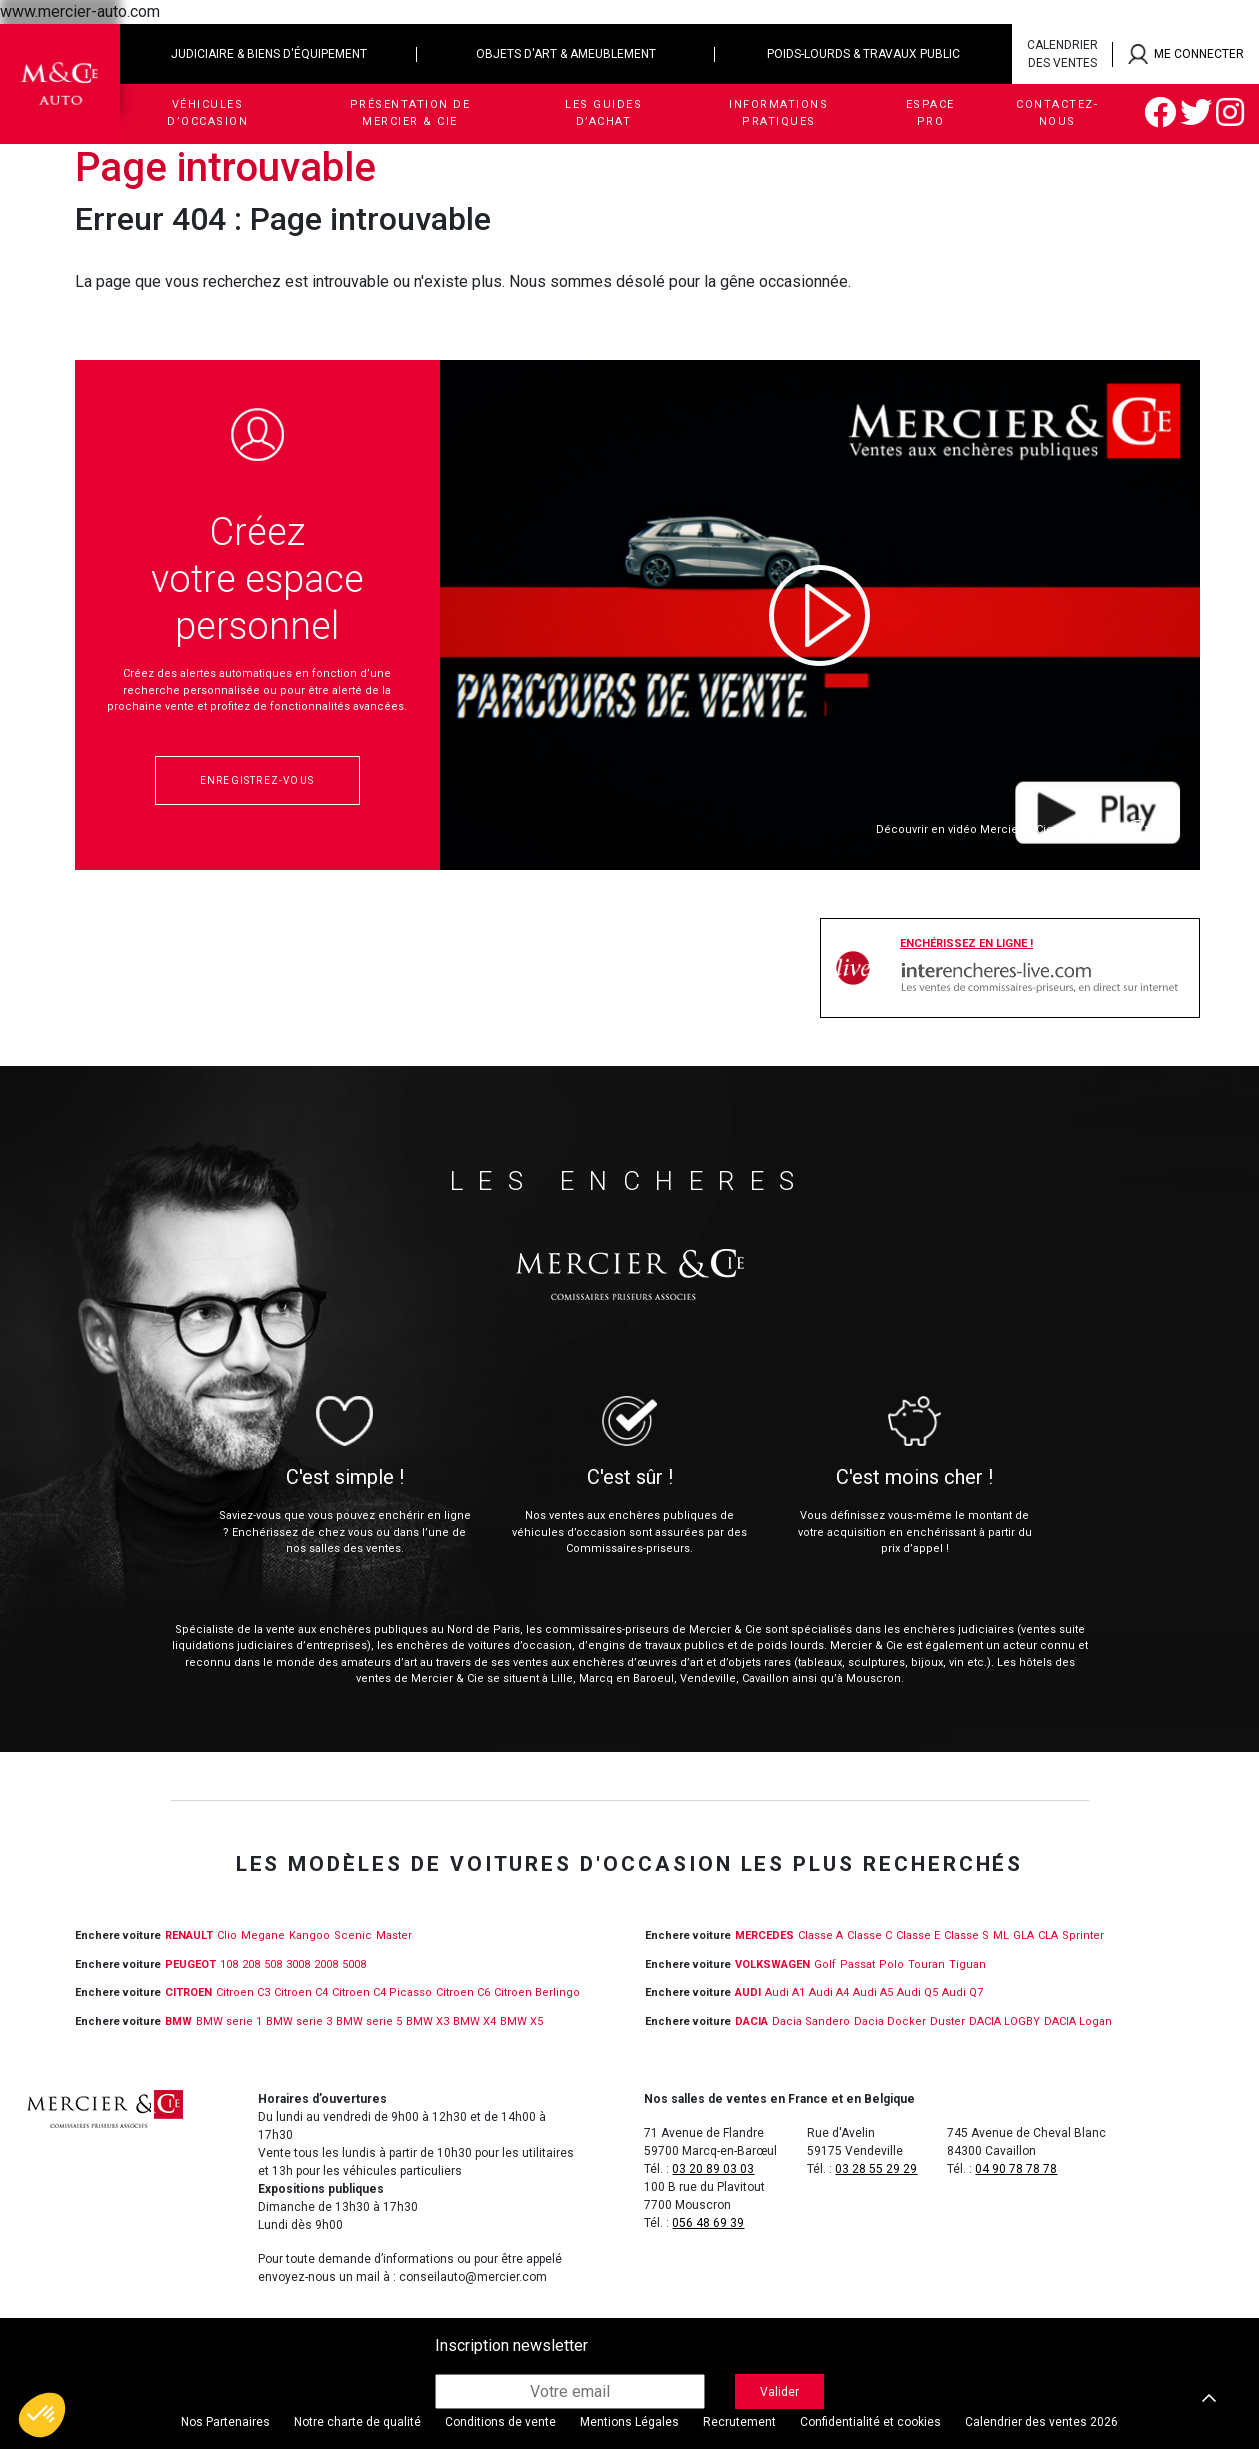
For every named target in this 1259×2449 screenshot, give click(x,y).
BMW (178, 2021)
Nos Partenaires (225, 2422)
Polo (891, 1964)
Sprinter (1083, 1935)
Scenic (353, 1935)
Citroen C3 (243, 1992)
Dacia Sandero (811, 2021)
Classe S (966, 1935)
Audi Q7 (962, 1992)
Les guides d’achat (603, 113)
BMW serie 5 (369, 2021)
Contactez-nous (1057, 113)
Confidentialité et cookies (870, 2422)
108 (229, 1964)
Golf (825, 1964)
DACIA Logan (1078, 2021)
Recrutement (739, 2422)
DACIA (751, 2021)
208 (251, 1964)
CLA (1048, 1935)
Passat (857, 1964)
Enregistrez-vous (257, 780)
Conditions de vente (500, 2422)
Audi (748, 1992)
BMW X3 (427, 2021)
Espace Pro (930, 113)
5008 (354, 1964)
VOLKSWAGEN (772, 1964)
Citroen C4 (301, 1992)
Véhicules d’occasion (207, 113)
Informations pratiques (778, 113)
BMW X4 (474, 2021)
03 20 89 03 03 (713, 2169)
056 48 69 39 (708, 2223)
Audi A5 (873, 1992)
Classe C (869, 1935)
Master (394, 1935)
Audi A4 (829, 1992)
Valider (779, 2392)
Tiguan (967, 1964)
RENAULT (189, 1935)
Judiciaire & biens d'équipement (269, 54)
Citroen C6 (463, 1992)
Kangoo (309, 1935)
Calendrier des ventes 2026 (1041, 2422)
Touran (926, 1964)
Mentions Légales (629, 2422)
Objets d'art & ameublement (566, 54)
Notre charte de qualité (357, 2422)
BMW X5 (521, 2021)
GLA (1023, 1935)
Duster (947, 2021)
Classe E (918, 1935)
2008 (326, 1964)
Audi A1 (785, 1992)
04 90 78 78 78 (1016, 2169)
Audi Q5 (917, 1992)
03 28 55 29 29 (876, 2169)
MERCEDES (764, 1935)
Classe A (820, 1935)
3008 (298, 1964)
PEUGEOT (190, 1964)
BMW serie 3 (299, 2021)
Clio (227, 1935)
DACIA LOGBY (1004, 2021)
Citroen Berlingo (537, 1992)
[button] (42, 2415)
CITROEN (188, 1992)
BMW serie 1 (229, 2021)
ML (1001, 1935)
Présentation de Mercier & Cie (410, 113)
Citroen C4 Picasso (382, 1992)
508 (273, 1964)
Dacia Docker (890, 2021)
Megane (263, 1935)
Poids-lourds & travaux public (863, 54)
